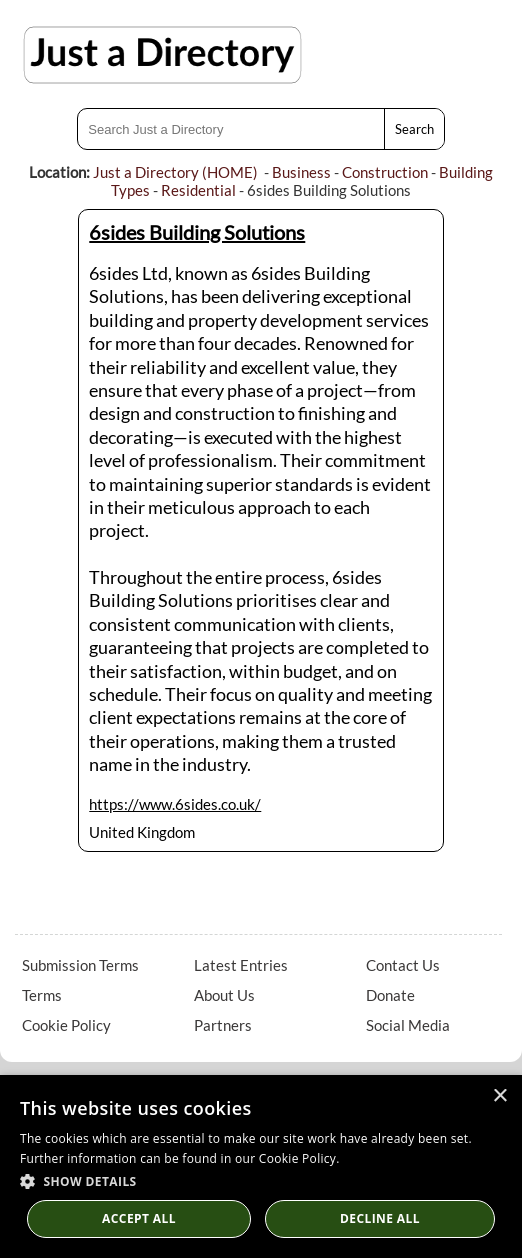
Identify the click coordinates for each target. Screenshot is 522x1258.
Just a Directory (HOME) (175, 172)
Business (301, 172)
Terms (42, 995)
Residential (198, 190)
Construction (385, 172)
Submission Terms (80, 965)
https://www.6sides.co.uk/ (175, 804)
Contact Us (403, 965)
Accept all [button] (139, 1218)
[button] (261, 1180)
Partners (223, 1025)
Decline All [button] (380, 1218)
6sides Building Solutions (197, 232)
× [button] (499, 1096)
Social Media (408, 1025)
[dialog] (261, 1166)
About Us (224, 995)
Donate (390, 995)
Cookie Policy (66, 1025)
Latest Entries (241, 965)
